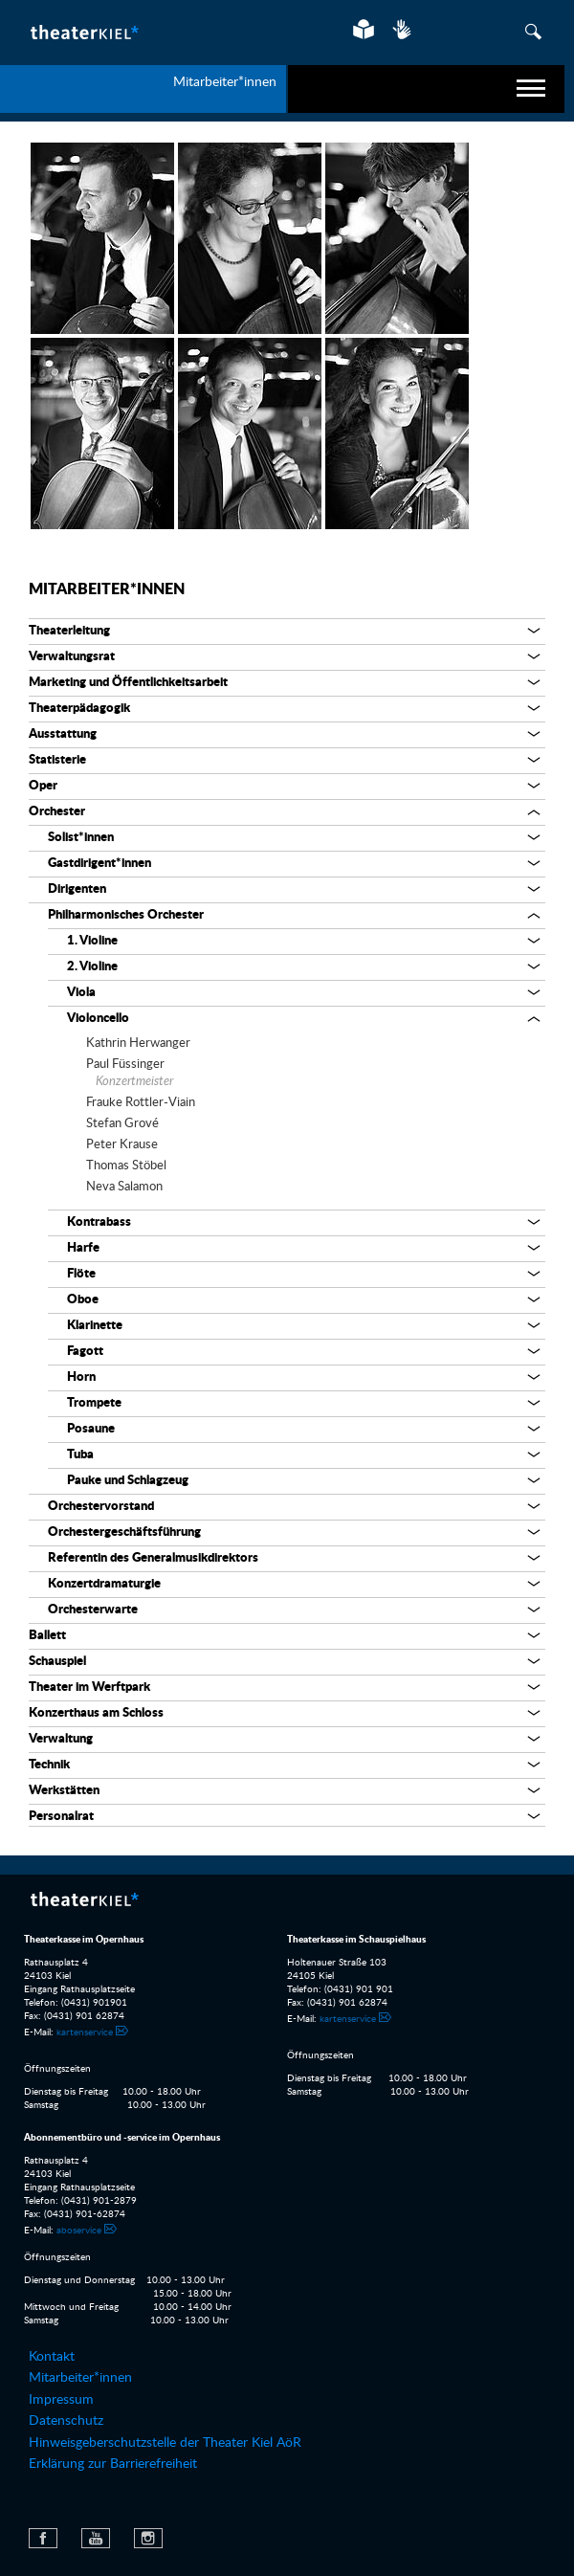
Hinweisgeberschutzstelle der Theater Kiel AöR (165, 2443)
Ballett (47, 1636)
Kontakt (52, 2357)
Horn (81, 1377)
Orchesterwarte (93, 1610)
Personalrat (61, 1816)
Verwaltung (61, 1739)
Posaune (91, 1429)
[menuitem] (287, 2356)
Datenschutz (66, 2421)
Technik (49, 1765)
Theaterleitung (69, 631)
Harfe (83, 1248)
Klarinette (94, 1326)
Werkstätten (64, 1791)
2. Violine (92, 967)
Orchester (57, 812)
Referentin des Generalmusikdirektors (153, 1558)
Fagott (85, 1351)
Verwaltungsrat (72, 657)
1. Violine (92, 941)
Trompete (94, 1403)
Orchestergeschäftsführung (124, 1532)
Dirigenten (77, 889)
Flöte (81, 1274)
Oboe (83, 1300)
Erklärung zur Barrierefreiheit (113, 2464)
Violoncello (98, 1018)
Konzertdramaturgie (104, 1584)
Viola (81, 993)
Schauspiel (57, 1661)
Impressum (61, 2400)
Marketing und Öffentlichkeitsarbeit (128, 683)
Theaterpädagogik (79, 708)
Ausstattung (63, 734)
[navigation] (426, 89)
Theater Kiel (84, 32)
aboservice (78, 2230)
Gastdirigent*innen (99, 863)
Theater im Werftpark (89, 1687)
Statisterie (57, 760)
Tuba (80, 1455)
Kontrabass (99, 1222)
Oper (43, 786)
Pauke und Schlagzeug (127, 1481)
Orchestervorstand (101, 1506)
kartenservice (84, 2032)
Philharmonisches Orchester (126, 915)
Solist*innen (81, 838)
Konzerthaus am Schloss (96, 1713)
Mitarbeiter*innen (107, 589)
